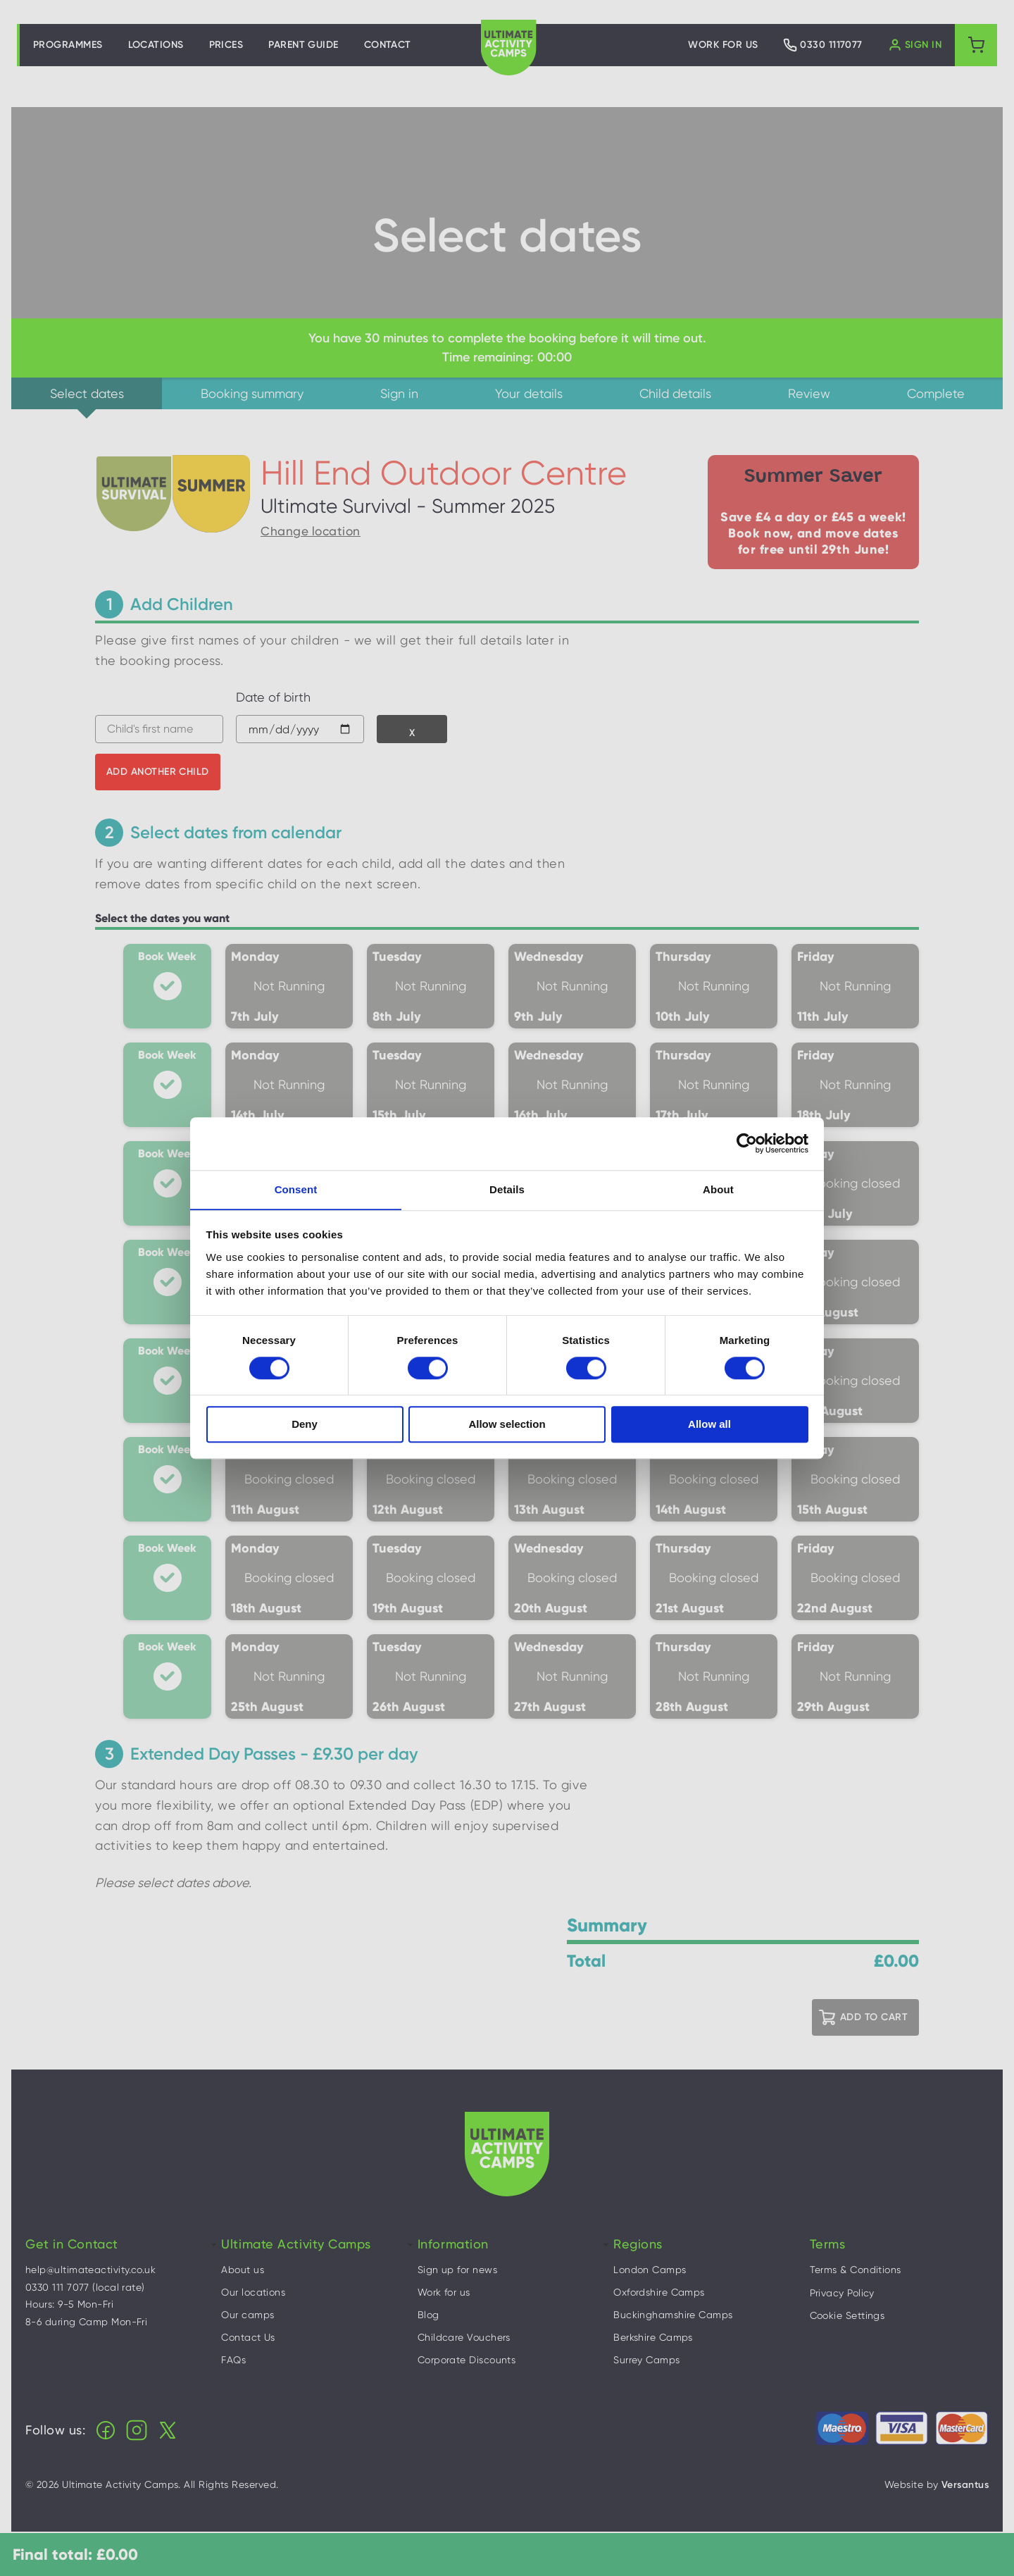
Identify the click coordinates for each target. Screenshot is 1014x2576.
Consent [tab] (296, 1189)
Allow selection (506, 1425)
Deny (305, 1425)
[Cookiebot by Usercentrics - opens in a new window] (746, 1143)
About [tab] (718, 1189)
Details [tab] (507, 1189)
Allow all (709, 1425)
